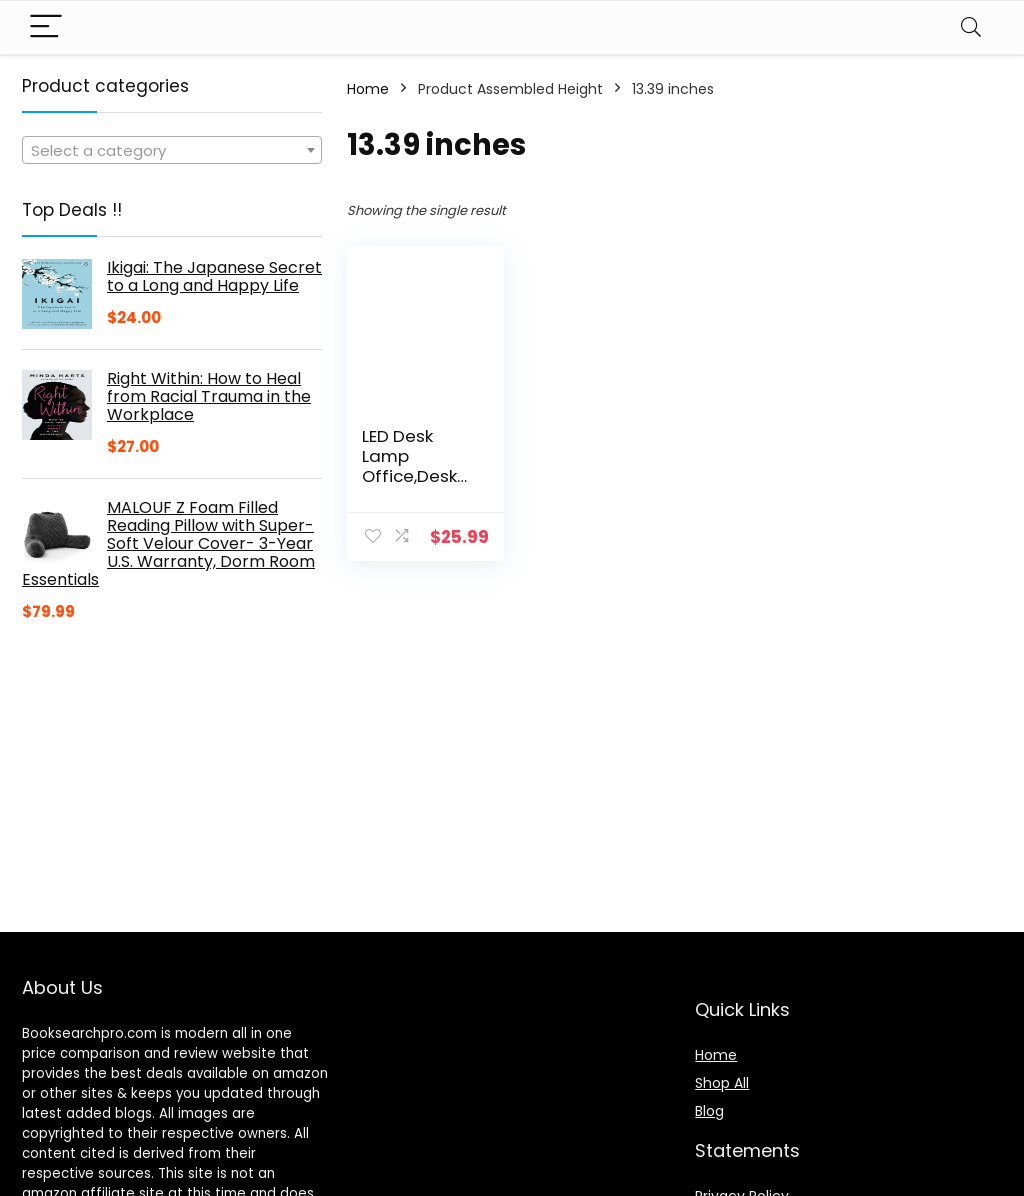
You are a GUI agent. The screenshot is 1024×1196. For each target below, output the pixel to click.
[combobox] (172, 150)
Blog (709, 1111)
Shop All (722, 1083)
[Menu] (46, 27)
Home (368, 89)
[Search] (971, 27)
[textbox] (172, 151)
